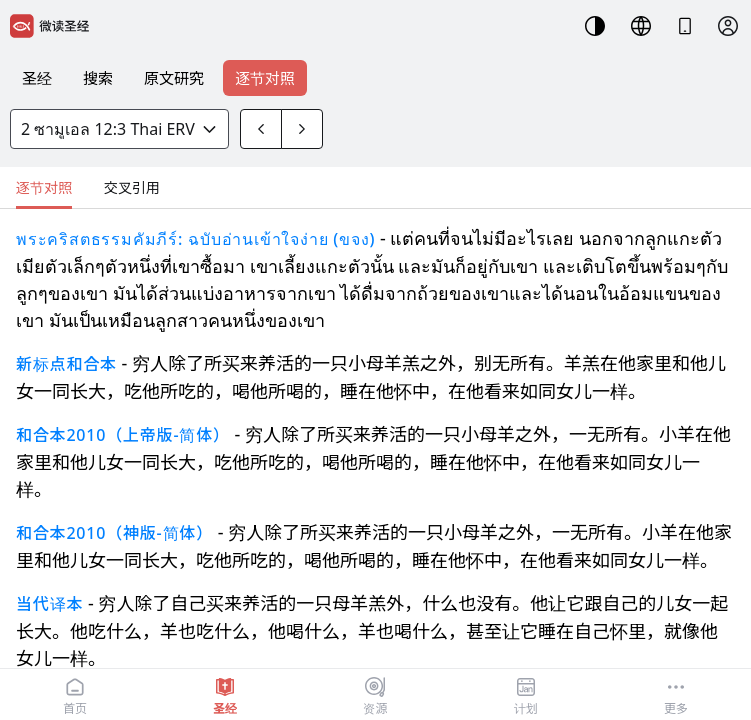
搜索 (98, 78)
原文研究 (174, 78)
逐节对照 (265, 78)
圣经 (37, 78)
